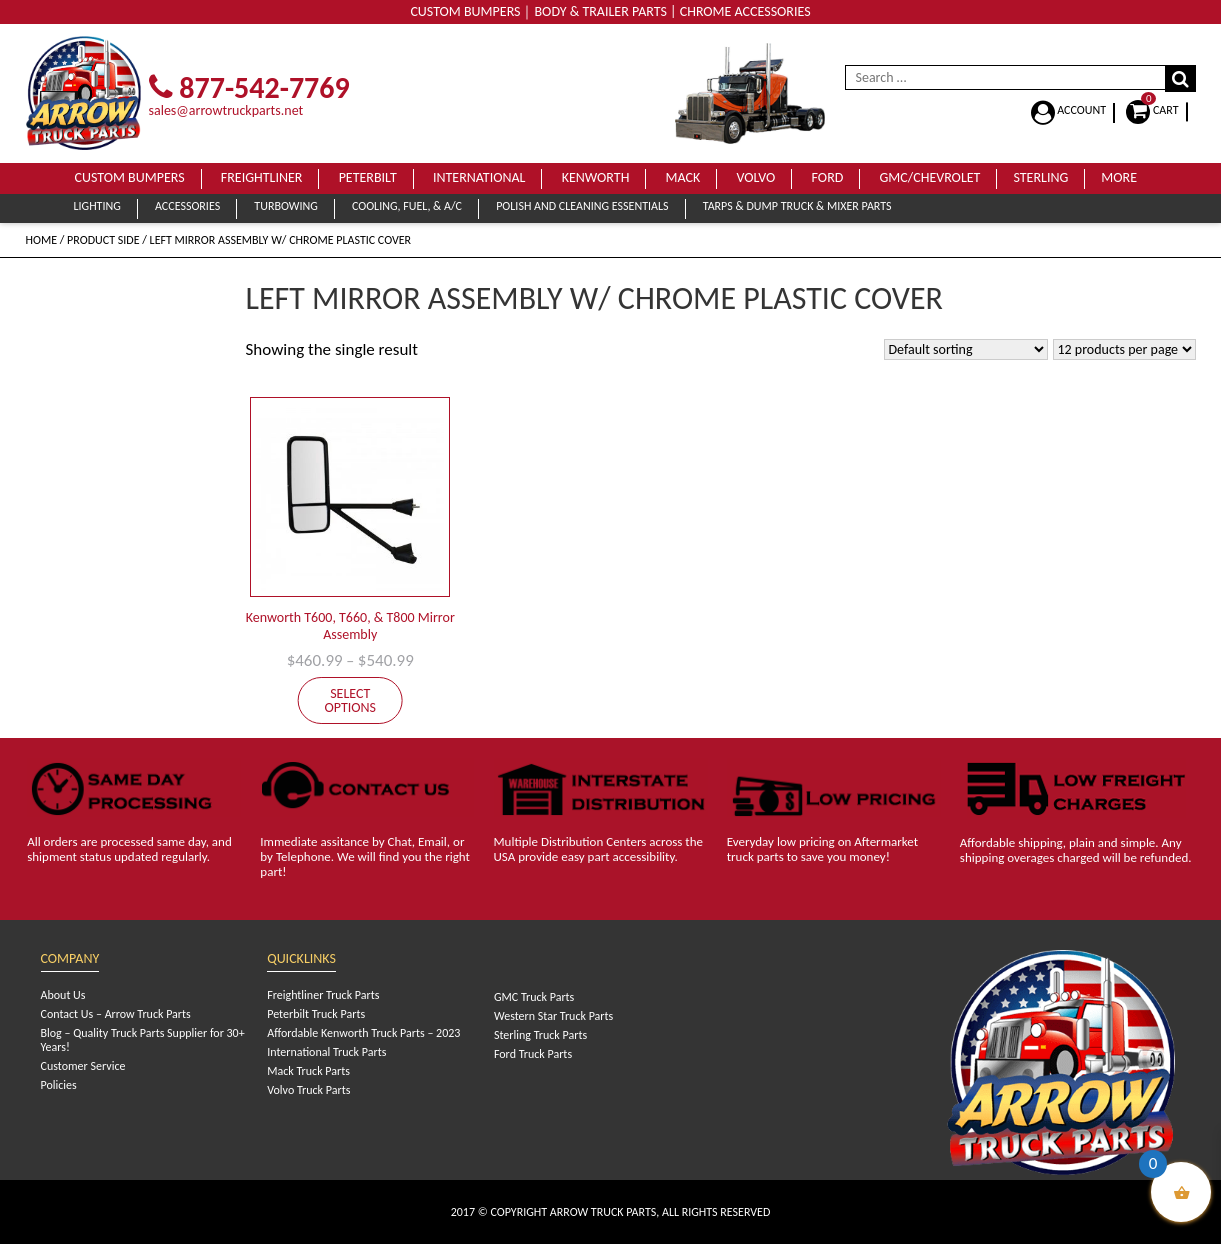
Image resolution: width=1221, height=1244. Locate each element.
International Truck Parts (326, 1052)
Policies (59, 1085)
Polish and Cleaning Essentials (582, 206)
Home (42, 240)
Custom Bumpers (130, 177)
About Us (63, 995)
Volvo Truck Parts (308, 1090)
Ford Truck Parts (533, 1054)
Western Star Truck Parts (553, 1016)
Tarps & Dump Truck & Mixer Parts (797, 206)
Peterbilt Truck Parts (316, 1014)
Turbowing (285, 206)
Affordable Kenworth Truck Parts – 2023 (363, 1033)
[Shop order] (966, 349)
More (1119, 177)
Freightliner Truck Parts (323, 995)
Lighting (97, 206)
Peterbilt (368, 177)
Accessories (187, 206)
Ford (828, 177)
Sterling (1040, 177)
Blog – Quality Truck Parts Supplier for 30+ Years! (143, 1040)
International (479, 177)
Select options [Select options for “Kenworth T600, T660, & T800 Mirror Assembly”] (350, 700)
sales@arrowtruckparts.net (226, 110)
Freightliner (262, 177)
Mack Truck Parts (308, 1071)
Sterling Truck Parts (540, 1035)
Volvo (755, 177)
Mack (683, 177)
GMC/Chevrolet (930, 177)
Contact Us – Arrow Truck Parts (116, 1014)
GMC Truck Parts (534, 997)
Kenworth (596, 177)
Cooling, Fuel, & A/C (407, 206)
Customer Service (83, 1066)
